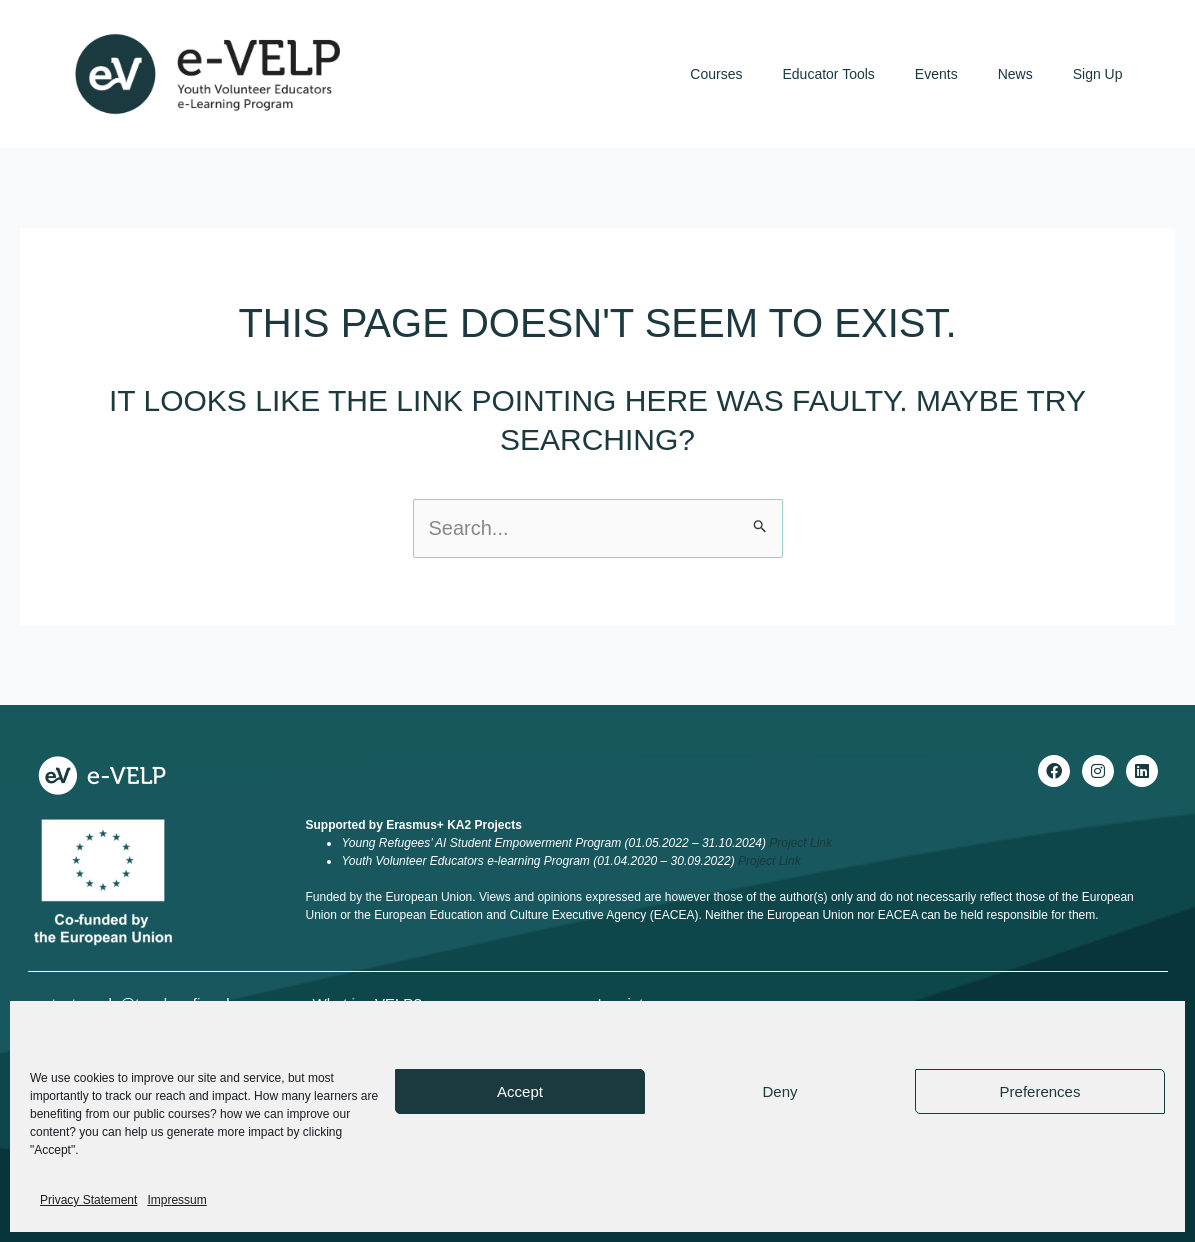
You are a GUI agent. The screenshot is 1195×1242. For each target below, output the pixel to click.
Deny (779, 1091)
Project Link (800, 843)
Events (936, 74)
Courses (716, 74)
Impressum (176, 1200)
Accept (520, 1091)
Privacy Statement (88, 1200)
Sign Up (1098, 74)
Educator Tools (829, 74)
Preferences (1040, 1091)
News (1015, 74)
